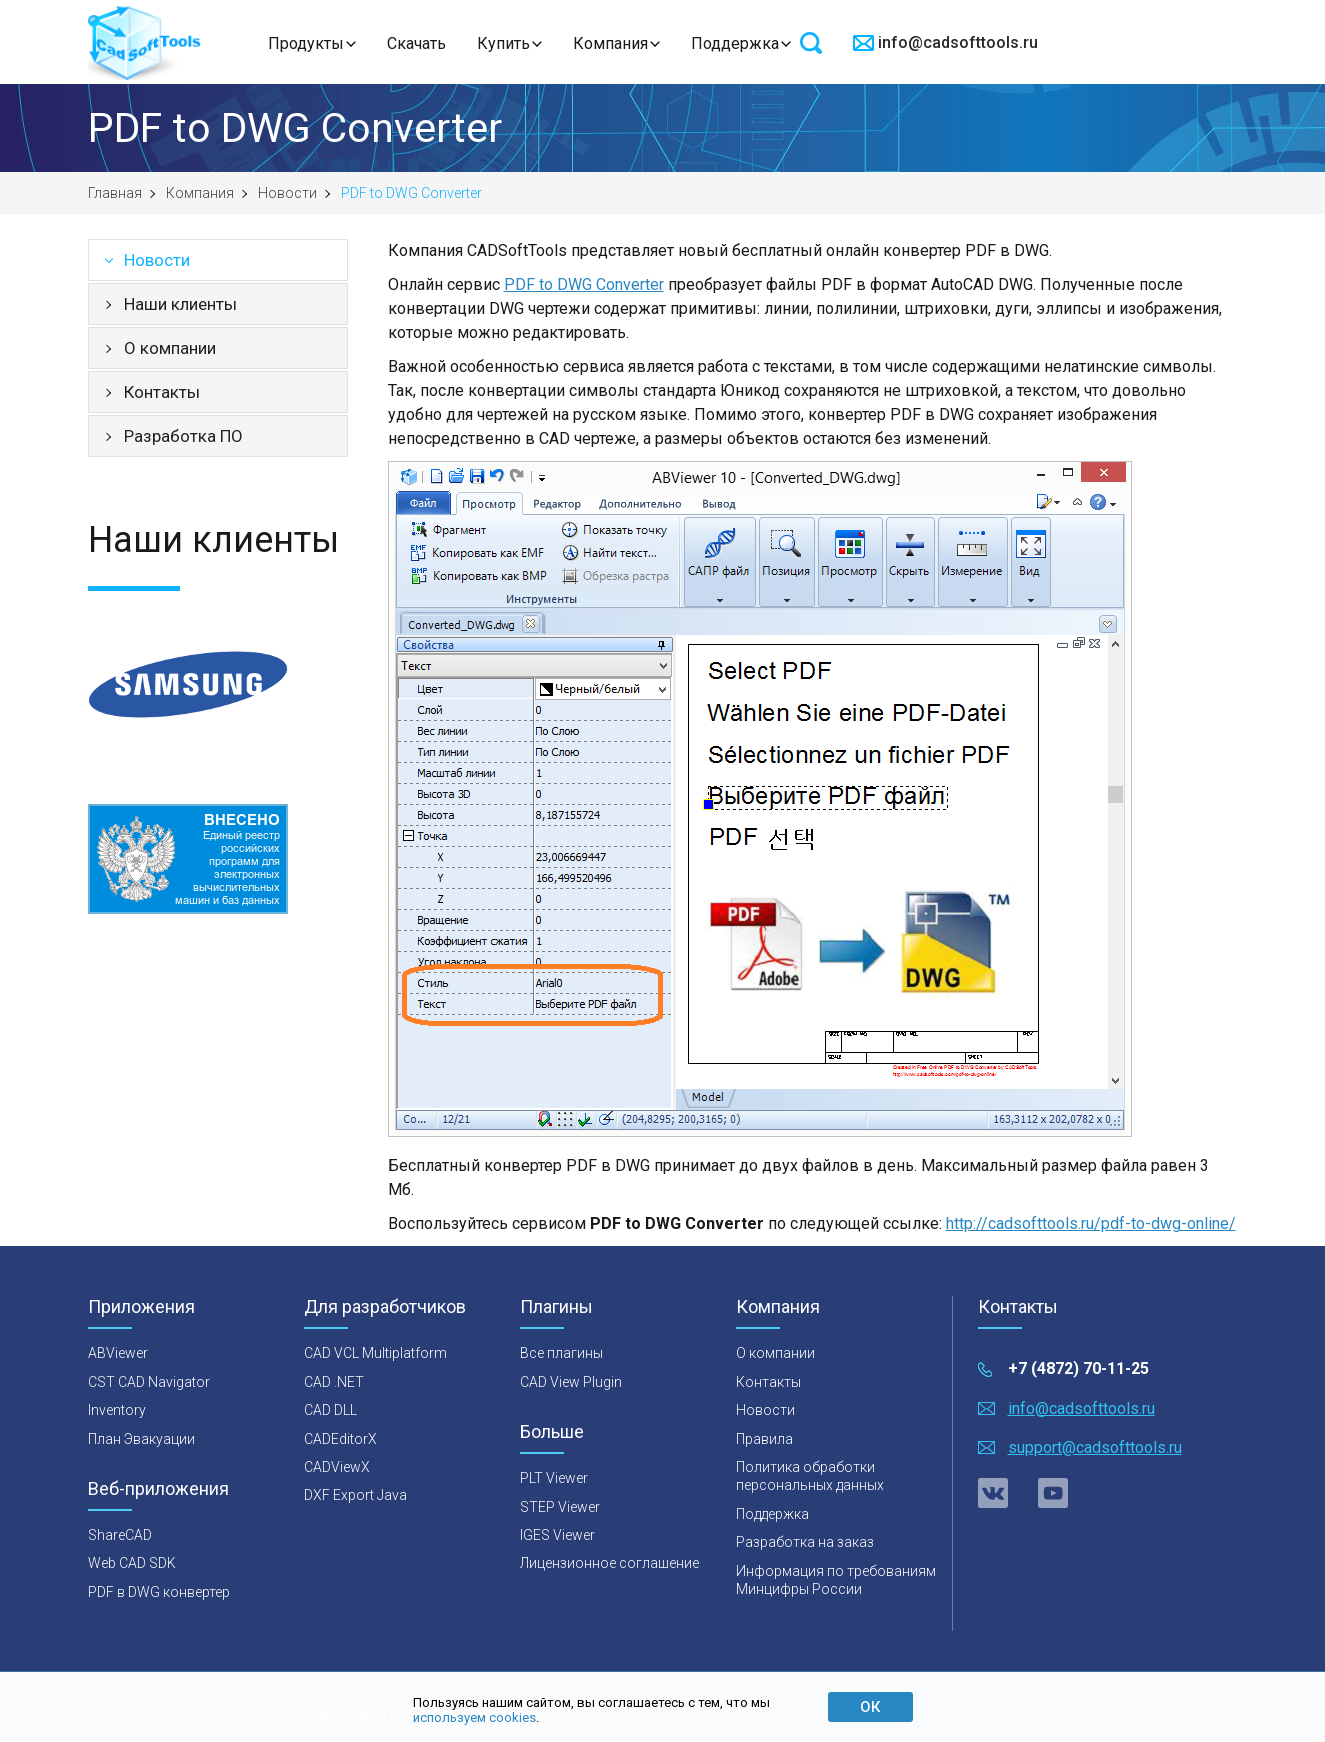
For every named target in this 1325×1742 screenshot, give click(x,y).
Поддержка (735, 43)
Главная (115, 193)
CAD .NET (334, 1382)
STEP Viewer (560, 1507)
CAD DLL (330, 1410)
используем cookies (474, 1717)
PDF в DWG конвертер (159, 1592)
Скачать (416, 43)
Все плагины (561, 1353)
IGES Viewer (557, 1535)
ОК (870, 1707)
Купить (503, 43)
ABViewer (118, 1353)
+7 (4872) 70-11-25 (1078, 1368)
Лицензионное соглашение (609, 1563)
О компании (170, 348)
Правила (764, 1439)
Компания (610, 43)
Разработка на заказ (805, 1542)
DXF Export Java (355, 1495)
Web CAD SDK (132, 1563)
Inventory (117, 1410)
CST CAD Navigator (149, 1382)
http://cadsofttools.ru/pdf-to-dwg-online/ (1091, 1223)
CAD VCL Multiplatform (375, 1353)
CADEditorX (340, 1439)
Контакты (162, 392)
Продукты (306, 43)
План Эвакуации (141, 1439)
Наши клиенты (180, 304)
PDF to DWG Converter (584, 284)
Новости (287, 193)
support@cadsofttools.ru (1095, 1447)
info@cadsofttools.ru (958, 42)
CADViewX (337, 1467)
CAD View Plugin (571, 1382)
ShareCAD (120, 1535)
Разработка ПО (183, 436)
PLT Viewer (554, 1478)
